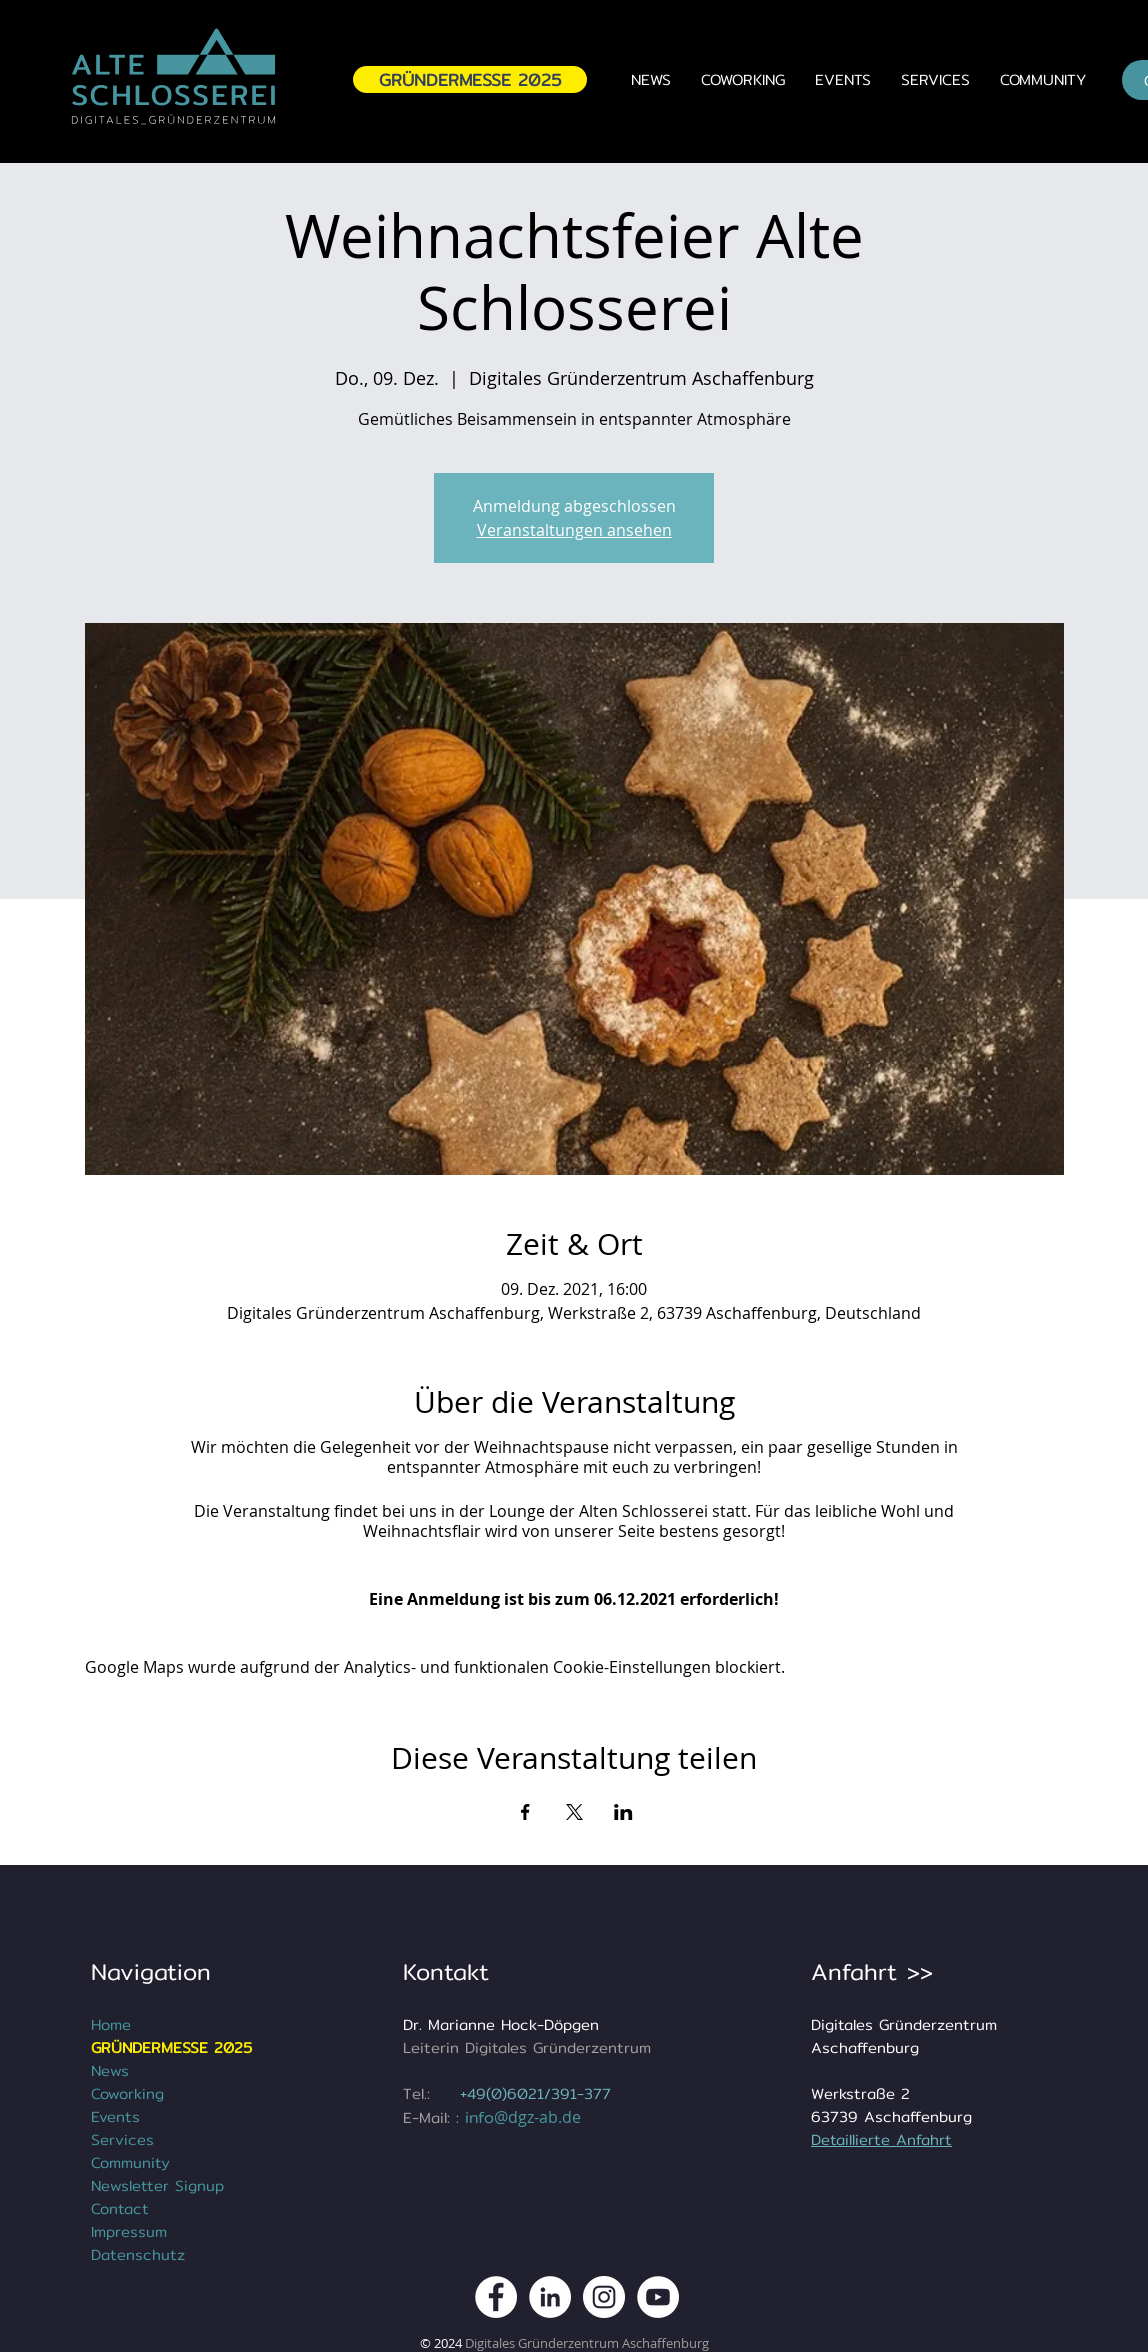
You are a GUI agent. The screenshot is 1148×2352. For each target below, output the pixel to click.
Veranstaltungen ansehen (574, 530)
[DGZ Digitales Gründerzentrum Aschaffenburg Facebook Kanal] (496, 2297)
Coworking (127, 2093)
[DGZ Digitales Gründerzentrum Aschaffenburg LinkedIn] (550, 2297)
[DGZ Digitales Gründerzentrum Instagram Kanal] (604, 2297)
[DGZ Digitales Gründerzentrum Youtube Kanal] (658, 2297)
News (110, 2070)
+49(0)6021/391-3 (526, 2093)
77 (602, 2093)
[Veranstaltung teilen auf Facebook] (525, 1812)
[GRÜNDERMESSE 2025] (470, 79)
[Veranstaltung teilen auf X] (574, 1812)
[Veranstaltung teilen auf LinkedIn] (623, 1812)
